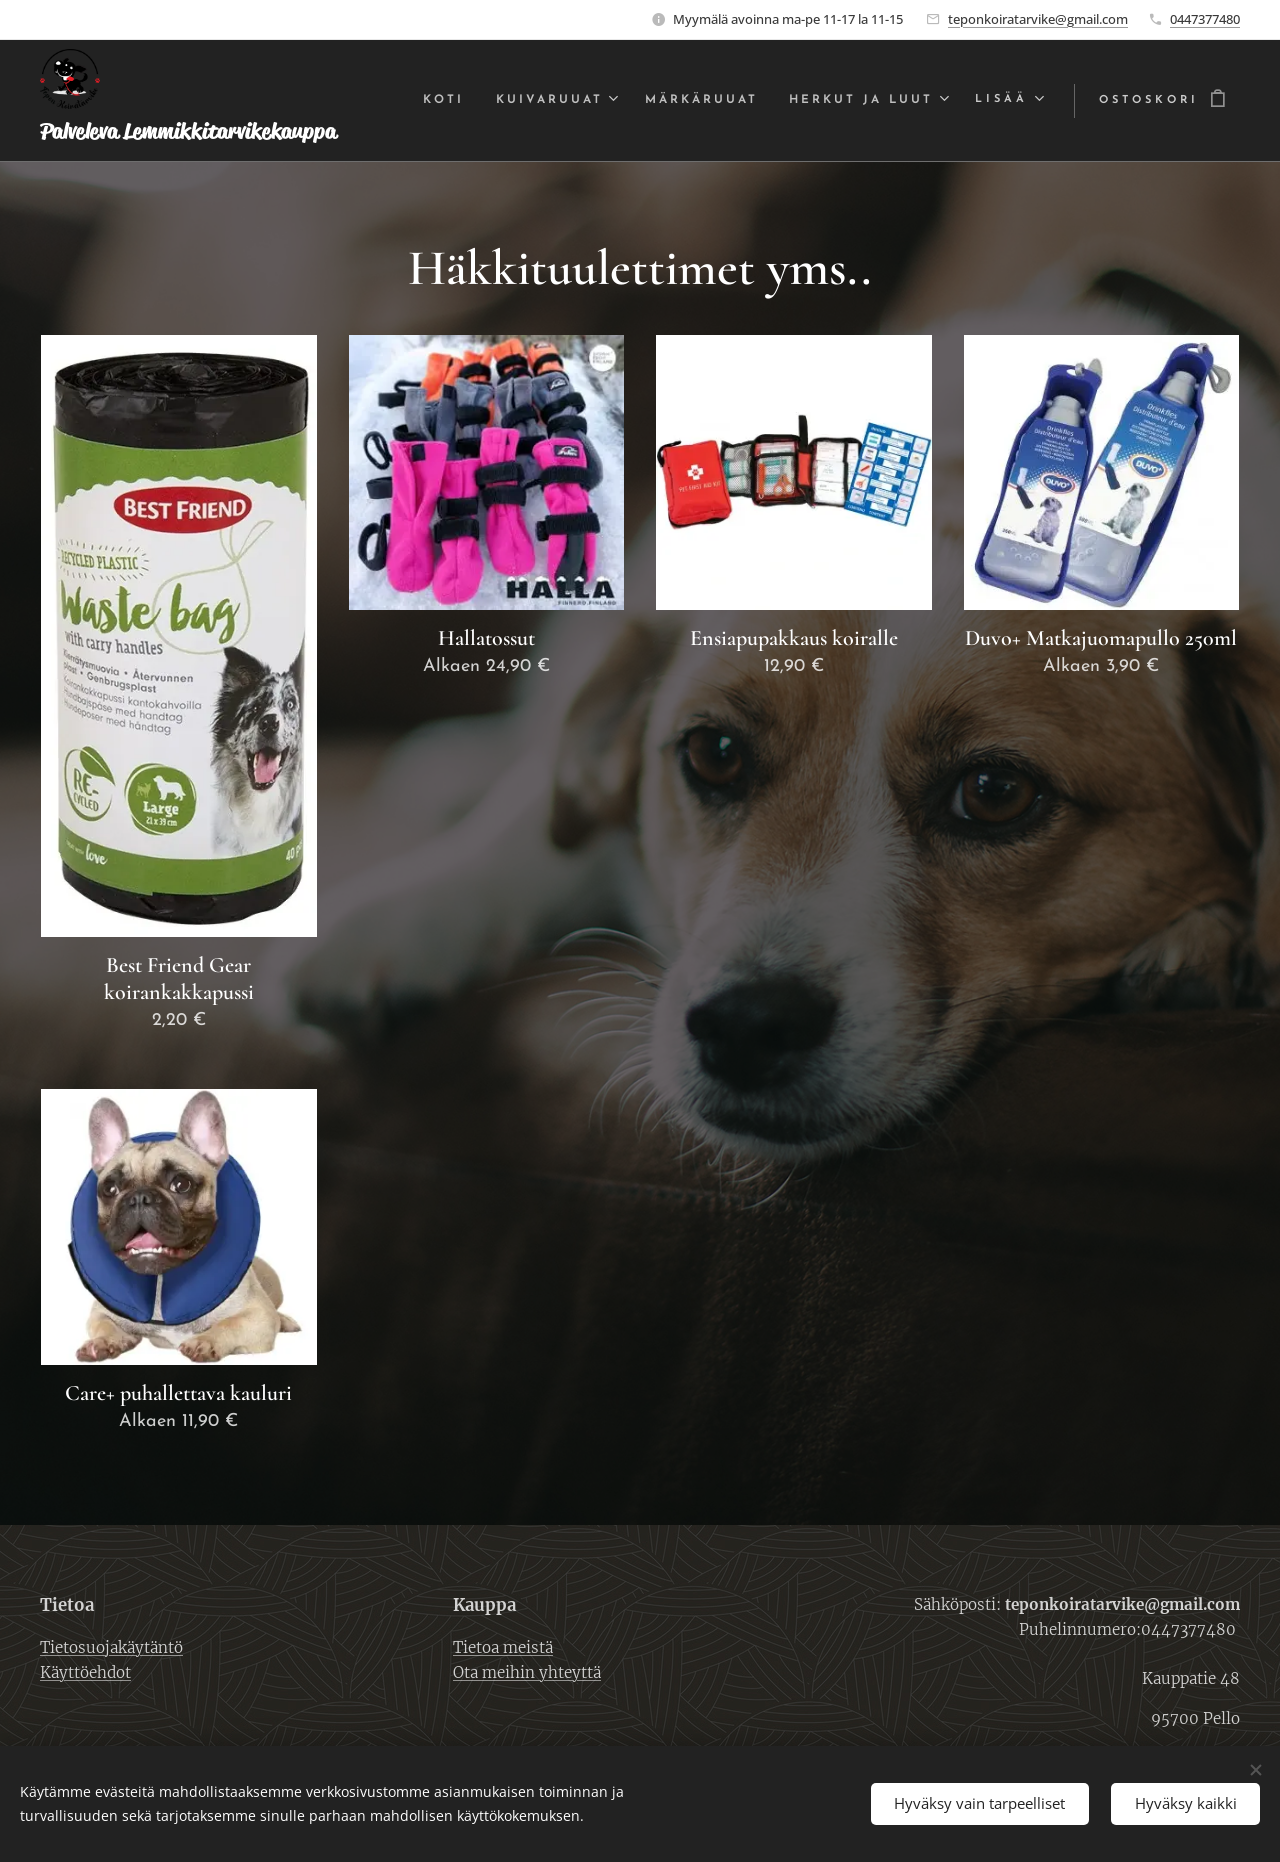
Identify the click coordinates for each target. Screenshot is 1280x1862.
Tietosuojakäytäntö (111, 1646)
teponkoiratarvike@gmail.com (1038, 19)
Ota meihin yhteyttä (527, 1671)
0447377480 (1205, 19)
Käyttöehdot (85, 1671)
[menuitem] (433, 101)
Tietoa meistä (503, 1646)
